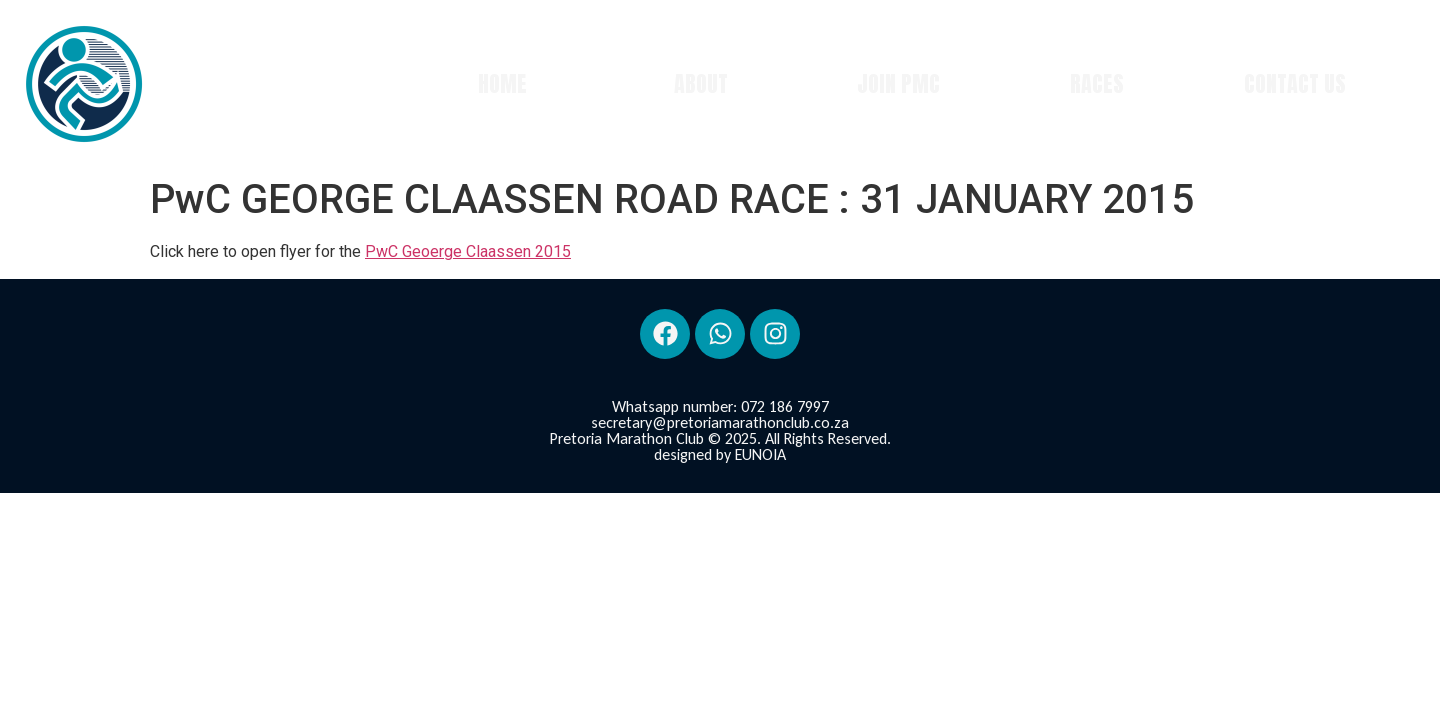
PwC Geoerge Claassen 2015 (468, 251)
